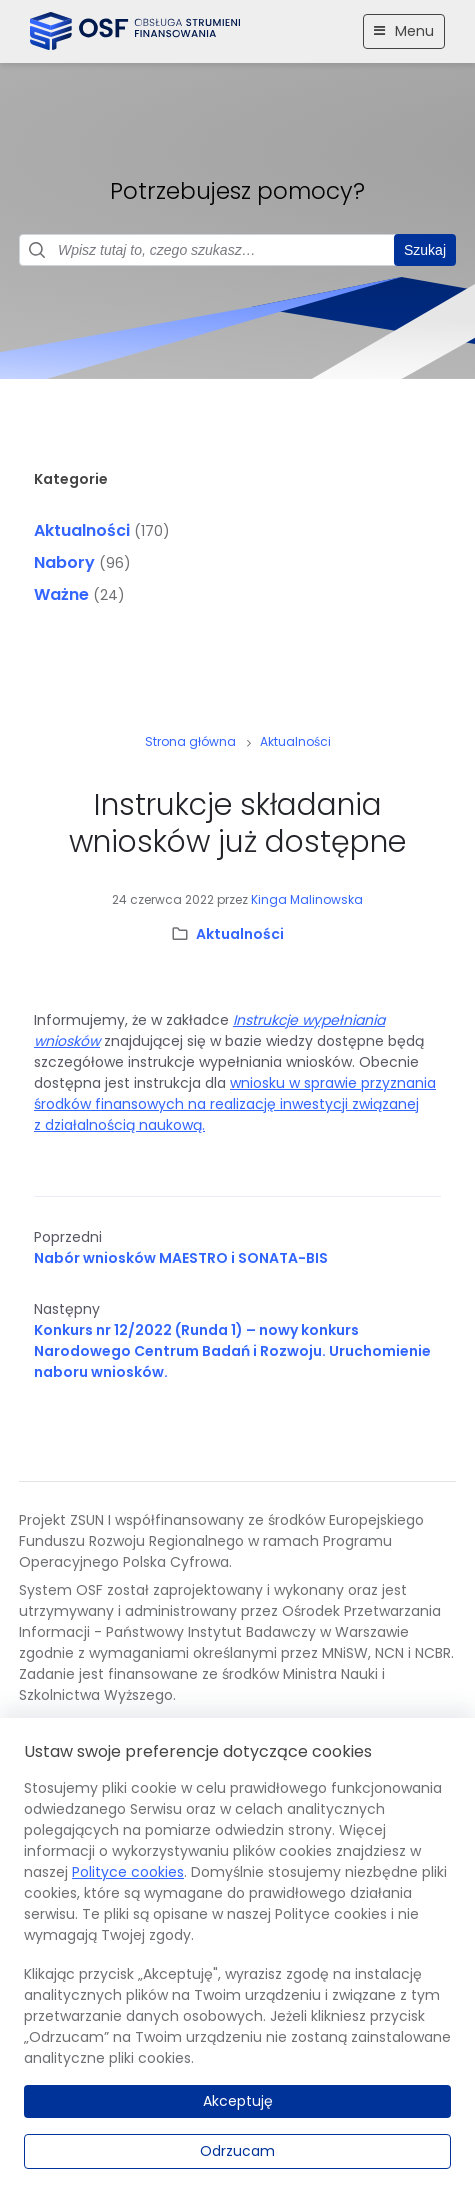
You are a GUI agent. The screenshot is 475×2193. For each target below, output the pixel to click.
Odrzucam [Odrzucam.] (237, 2151)
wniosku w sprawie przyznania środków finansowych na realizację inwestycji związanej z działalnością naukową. (235, 1104)
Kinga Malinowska (307, 899)
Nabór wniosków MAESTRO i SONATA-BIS (181, 1258)
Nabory (64, 562)
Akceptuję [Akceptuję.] (238, 2101)
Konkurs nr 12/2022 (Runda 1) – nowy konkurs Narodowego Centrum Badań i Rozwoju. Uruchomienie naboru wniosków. (232, 1351)
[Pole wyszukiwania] (237, 250)
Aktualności (82, 530)
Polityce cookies (128, 1872)
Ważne (61, 594)
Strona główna (190, 741)
